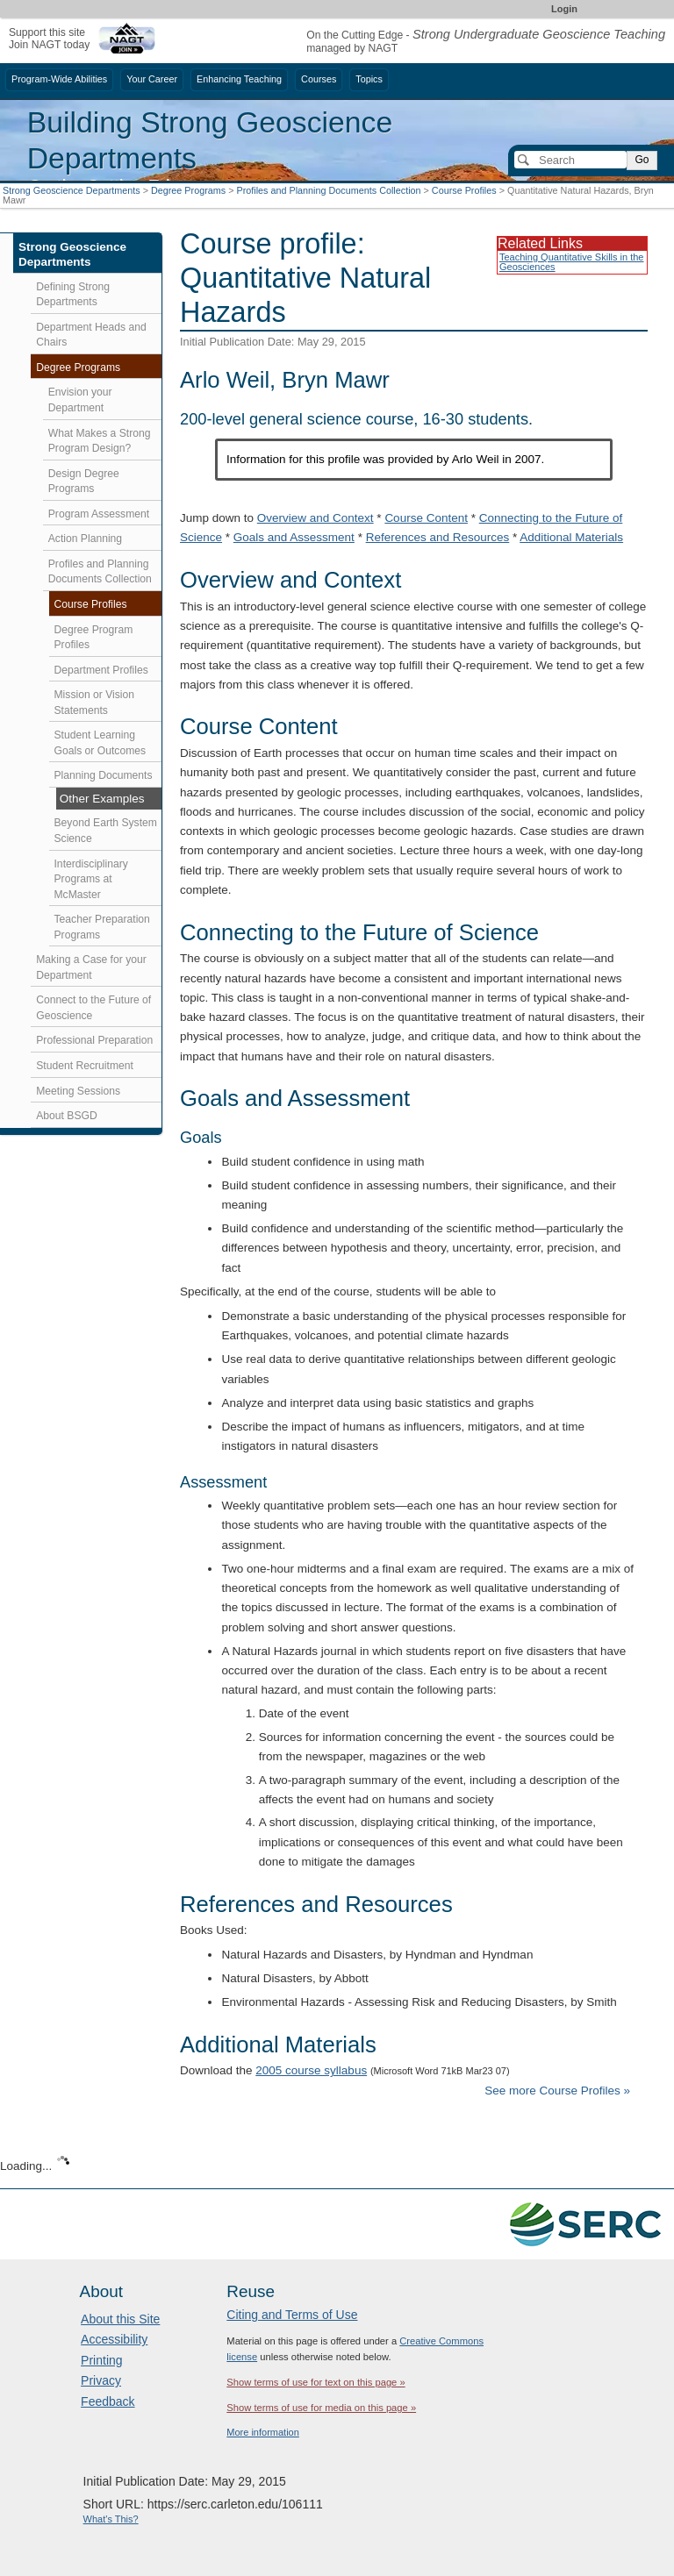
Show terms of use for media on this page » (321, 2407)
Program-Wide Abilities (59, 79)
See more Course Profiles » (557, 2090)
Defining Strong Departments (73, 295)
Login (564, 9)
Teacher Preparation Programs (102, 927)
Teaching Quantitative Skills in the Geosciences (571, 262)
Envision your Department (80, 400)
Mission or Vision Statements (94, 703)
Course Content (426, 517)
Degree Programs (188, 190)
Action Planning (85, 538)
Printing (101, 2360)
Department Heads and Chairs (91, 335)
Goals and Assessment (294, 537)
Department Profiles (101, 670)
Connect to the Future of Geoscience (93, 1008)
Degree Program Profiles (93, 638)
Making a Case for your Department (91, 967)
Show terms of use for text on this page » (315, 2382)
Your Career (151, 79)
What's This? (111, 2519)
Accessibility (114, 2339)
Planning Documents (103, 775)
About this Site (120, 2319)
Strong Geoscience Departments (71, 190)
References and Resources (438, 537)
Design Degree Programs (83, 481)
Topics (369, 79)
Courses (318, 79)
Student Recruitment (84, 1066)
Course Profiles (464, 190)
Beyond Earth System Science (105, 831)
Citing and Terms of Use (291, 2315)
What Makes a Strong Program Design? (99, 441)
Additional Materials (571, 537)
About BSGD (66, 1116)
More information (262, 2432)
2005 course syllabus (311, 2070)
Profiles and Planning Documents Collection (328, 190)
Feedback (107, 2401)
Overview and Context (315, 517)
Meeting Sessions (78, 1091)
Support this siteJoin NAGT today (49, 38)
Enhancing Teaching (239, 79)
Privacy (101, 2380)
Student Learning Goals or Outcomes (100, 743)
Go (642, 159)
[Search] (570, 159)
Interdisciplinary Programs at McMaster (91, 879)
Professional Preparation (94, 1040)
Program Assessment (98, 514)
